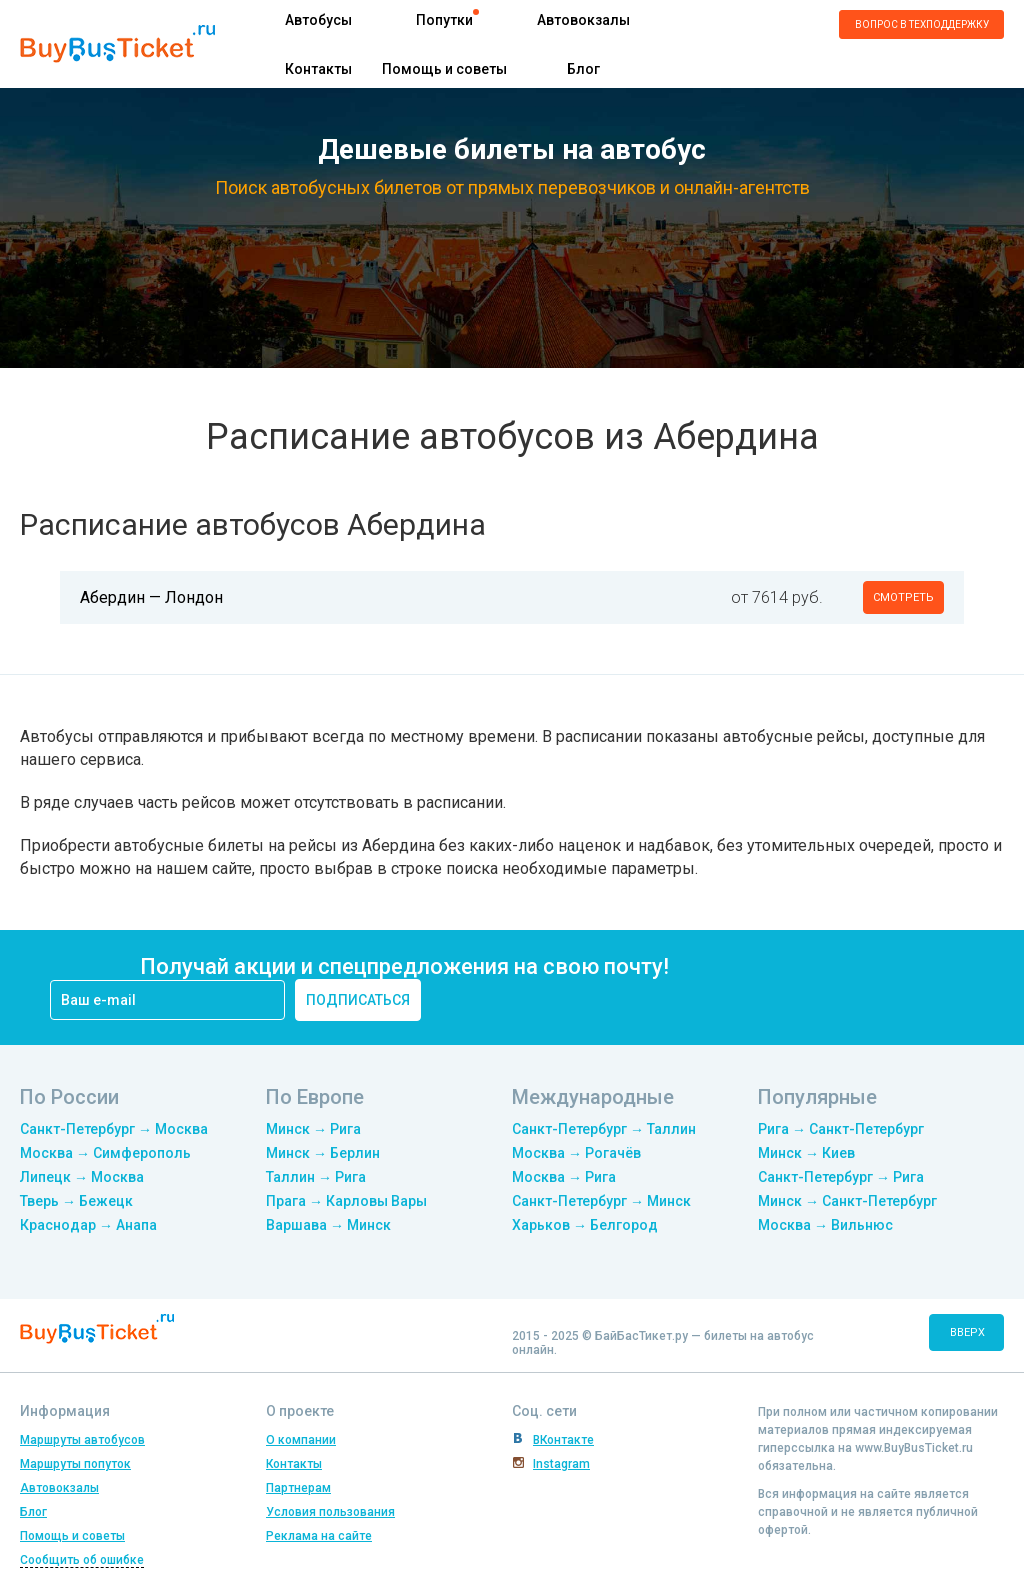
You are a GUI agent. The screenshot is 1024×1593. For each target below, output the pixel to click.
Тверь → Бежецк (76, 1201)
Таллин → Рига (316, 1177)
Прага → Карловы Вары (346, 1201)
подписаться (358, 1000)
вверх (967, 1332)
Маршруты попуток (75, 1464)
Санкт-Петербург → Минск (601, 1201)
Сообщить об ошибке (82, 1560)
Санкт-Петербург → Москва (114, 1129)
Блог (583, 69)
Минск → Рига (313, 1129)
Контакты (318, 69)
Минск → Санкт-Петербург (847, 1201)
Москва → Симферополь (105, 1153)
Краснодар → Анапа (88, 1225)
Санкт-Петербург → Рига (841, 1177)
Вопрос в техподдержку (922, 24)
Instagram (561, 1464)
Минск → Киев (806, 1153)
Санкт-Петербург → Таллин (604, 1129)
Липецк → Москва (82, 1177)
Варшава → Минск (328, 1225)
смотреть (903, 597)
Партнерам (298, 1488)
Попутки (444, 20)
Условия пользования (330, 1512)
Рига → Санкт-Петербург (841, 1129)
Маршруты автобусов (82, 1440)
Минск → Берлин (323, 1153)
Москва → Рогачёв (576, 1153)
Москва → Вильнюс (825, 1225)
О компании (301, 1440)
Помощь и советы (444, 69)
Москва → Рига (564, 1177)
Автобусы (318, 20)
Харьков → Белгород (585, 1225)
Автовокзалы (583, 20)
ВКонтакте (563, 1440)
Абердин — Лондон (151, 597)
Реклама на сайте (319, 1536)
